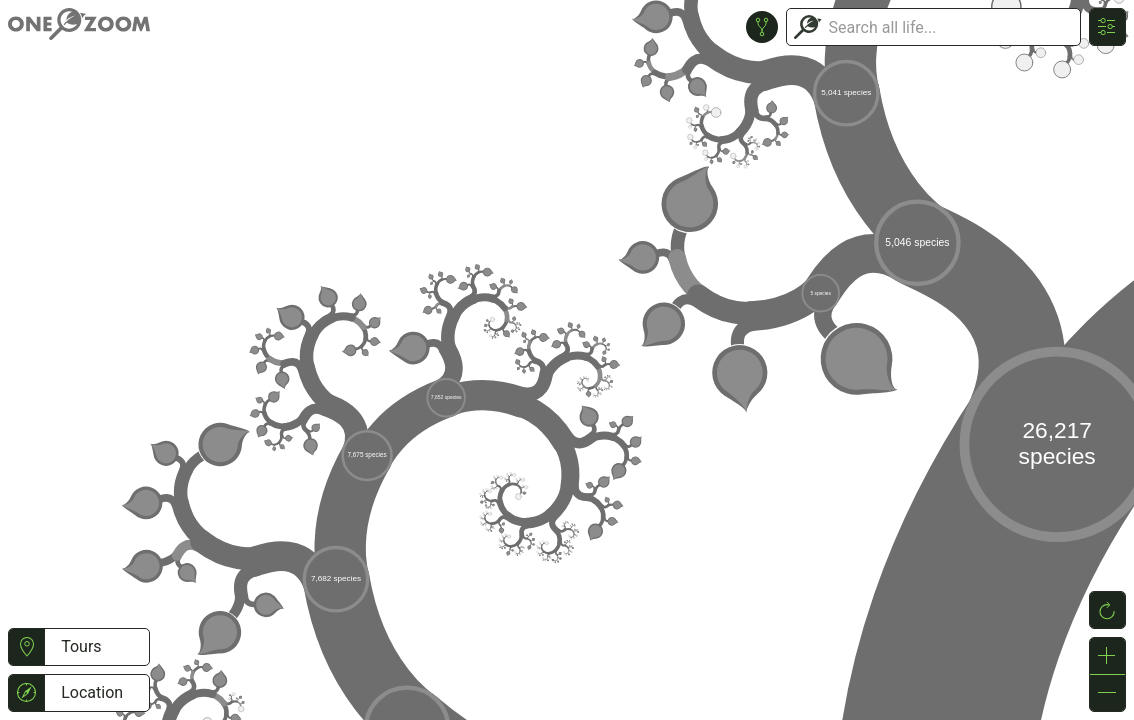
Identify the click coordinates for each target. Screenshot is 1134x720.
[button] (26, 647)
